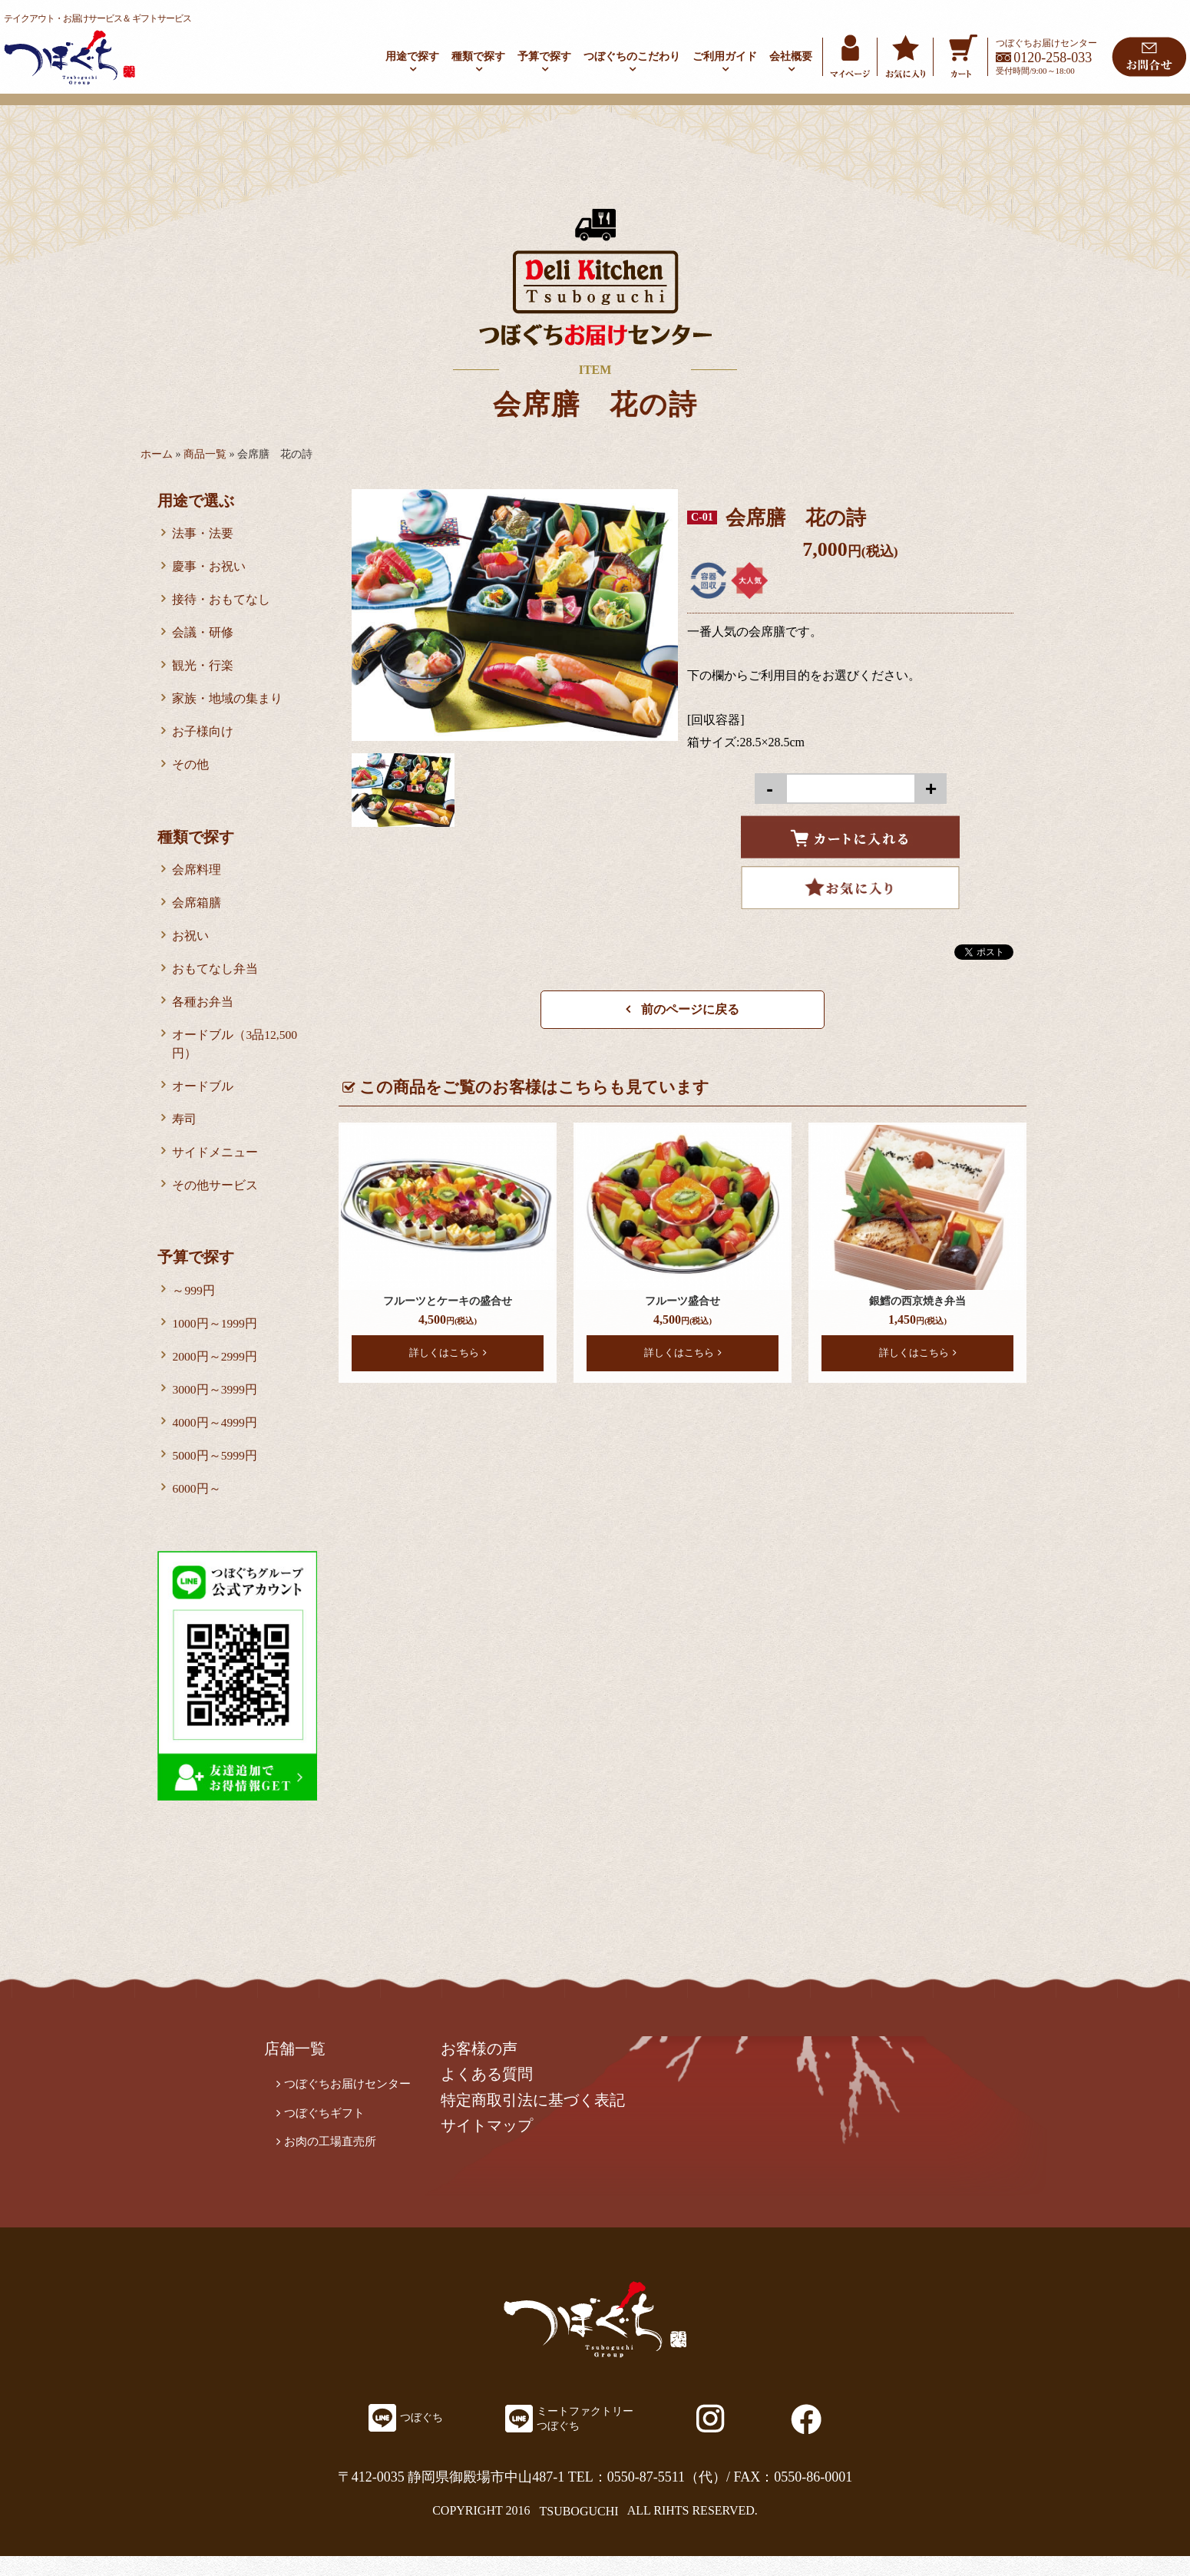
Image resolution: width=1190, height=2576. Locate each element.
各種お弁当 (203, 1011)
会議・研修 (203, 635)
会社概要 (790, 56)
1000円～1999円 (216, 1338)
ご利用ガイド (725, 56)
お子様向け (203, 736)
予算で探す (544, 56)
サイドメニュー (216, 1165)
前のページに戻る (682, 1009)
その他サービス (216, 1198)
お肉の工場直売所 (333, 2162)
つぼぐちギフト (327, 2133)
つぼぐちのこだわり (631, 56)
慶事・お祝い (209, 567)
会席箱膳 (197, 910)
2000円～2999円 (216, 1372)
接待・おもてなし (222, 601)
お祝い (191, 944)
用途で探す (412, 56)
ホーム (156, 454)
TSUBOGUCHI (578, 2530)
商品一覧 (204, 454)
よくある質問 (496, 2094)
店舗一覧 (295, 2068)
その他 (191, 770)
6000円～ (197, 1507)
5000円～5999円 (216, 1473)
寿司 (185, 1131)
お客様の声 (488, 2068)
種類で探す (478, 56)
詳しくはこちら (447, 1351)
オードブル (203, 1097)
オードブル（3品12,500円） (236, 1054)
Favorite (850, 888)
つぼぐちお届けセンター (351, 2103)
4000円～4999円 (216, 1440)
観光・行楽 (203, 669)
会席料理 (197, 876)
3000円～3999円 (216, 1406)
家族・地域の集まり (228, 702)
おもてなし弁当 (216, 977)
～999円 (194, 1304)
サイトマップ (496, 2146)
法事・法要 (203, 534)
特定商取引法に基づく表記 (542, 2120)
